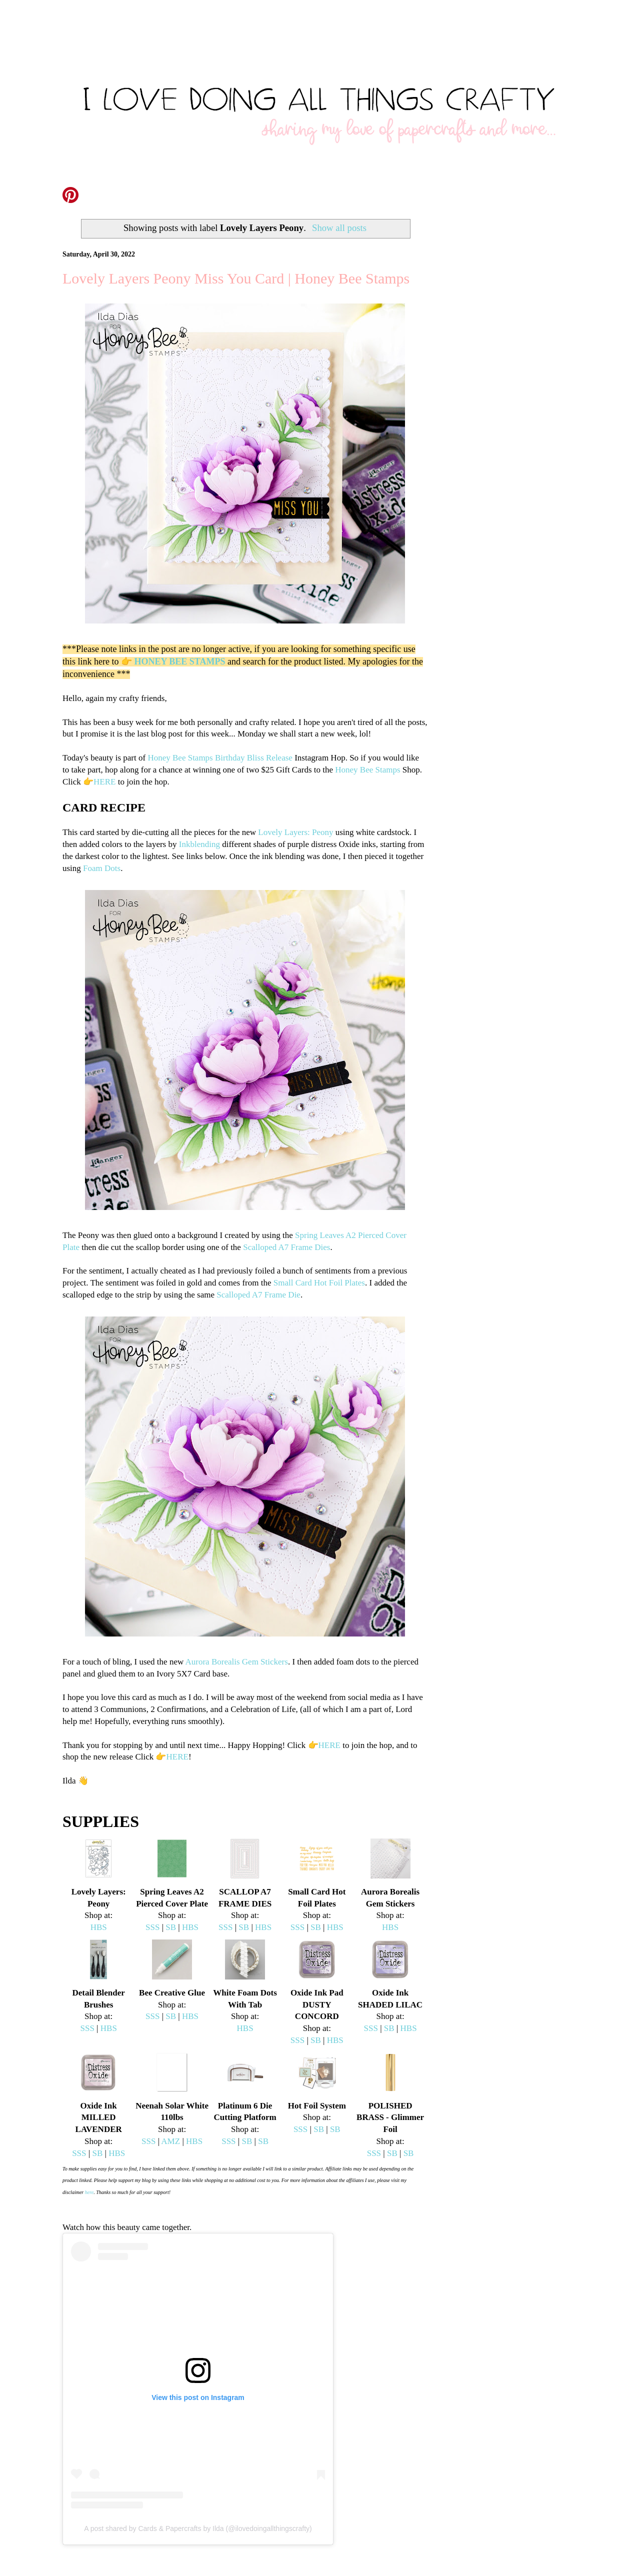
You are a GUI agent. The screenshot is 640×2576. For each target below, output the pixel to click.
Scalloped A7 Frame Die (258, 1295)
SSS (153, 1927)
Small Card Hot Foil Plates (319, 1283)
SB (171, 1927)
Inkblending (199, 844)
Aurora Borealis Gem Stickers (237, 1661)
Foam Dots (101, 868)
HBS (98, 1927)
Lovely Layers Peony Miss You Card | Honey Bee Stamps (236, 278)
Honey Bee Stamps (180, 757)
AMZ (170, 2141)
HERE (105, 781)
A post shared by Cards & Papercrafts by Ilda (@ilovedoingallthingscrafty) (198, 2528)
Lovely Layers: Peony (295, 832)
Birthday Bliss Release (253, 757)
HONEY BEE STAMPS (179, 661)
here (89, 2192)
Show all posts (339, 227)
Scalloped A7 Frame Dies (286, 1247)
